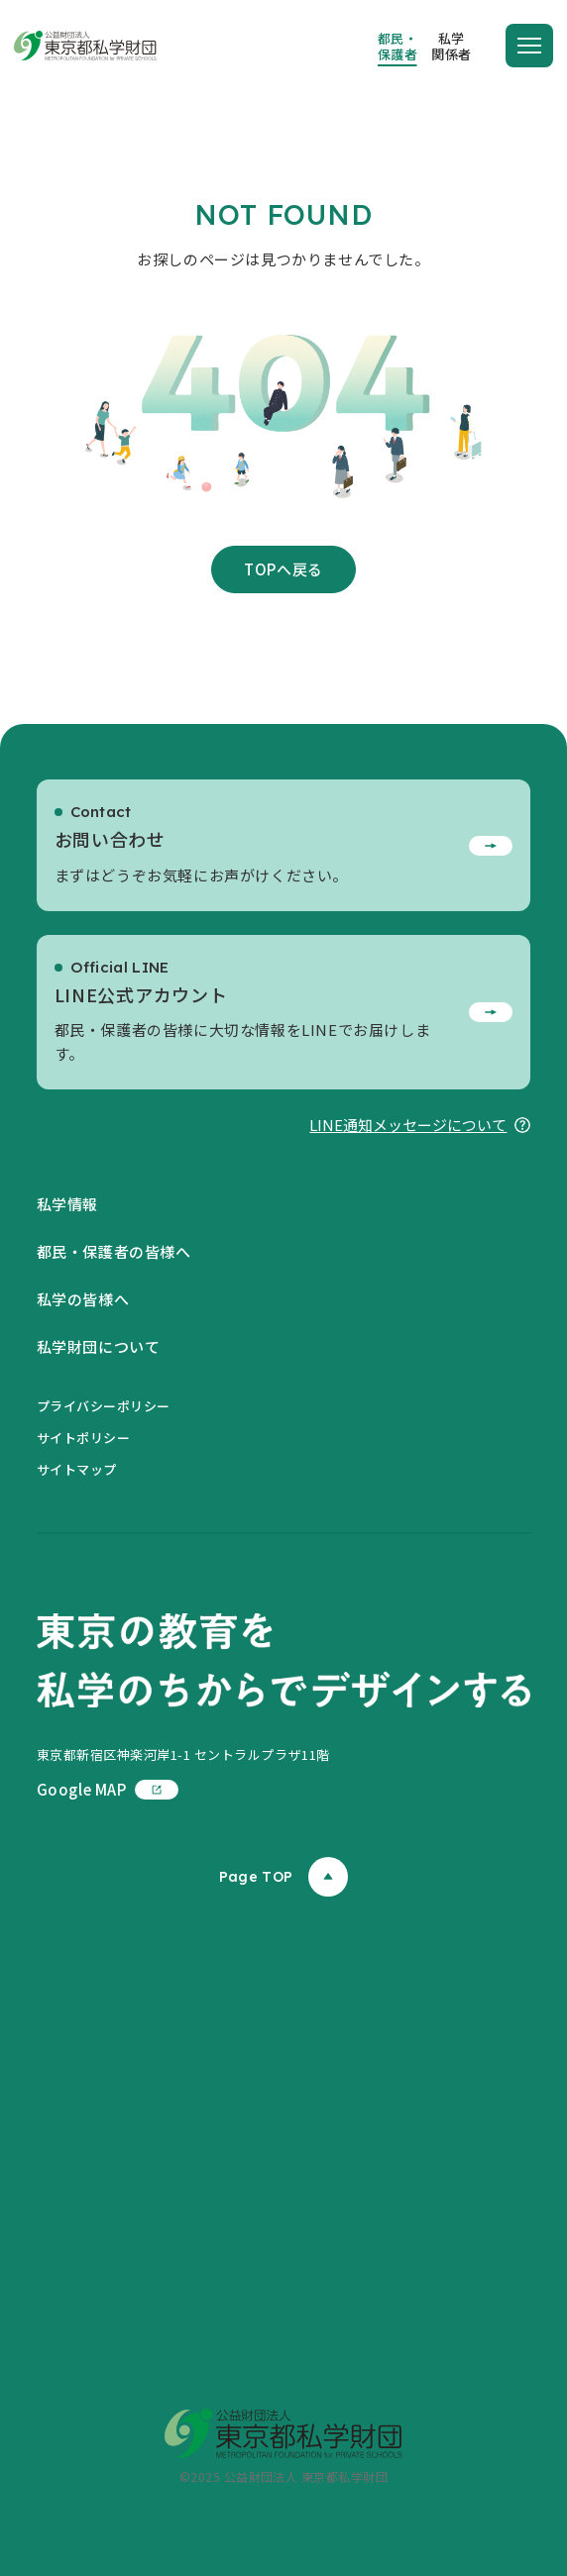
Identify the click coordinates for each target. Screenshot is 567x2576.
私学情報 (67, 1203)
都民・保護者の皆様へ (114, 1251)
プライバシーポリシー (103, 1405)
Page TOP (283, 1877)
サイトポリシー (84, 1437)
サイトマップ (77, 1469)
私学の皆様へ (83, 1298)
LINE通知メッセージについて (419, 1124)
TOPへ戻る (283, 569)
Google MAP (107, 1789)
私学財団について (99, 1346)
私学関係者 (451, 46)
